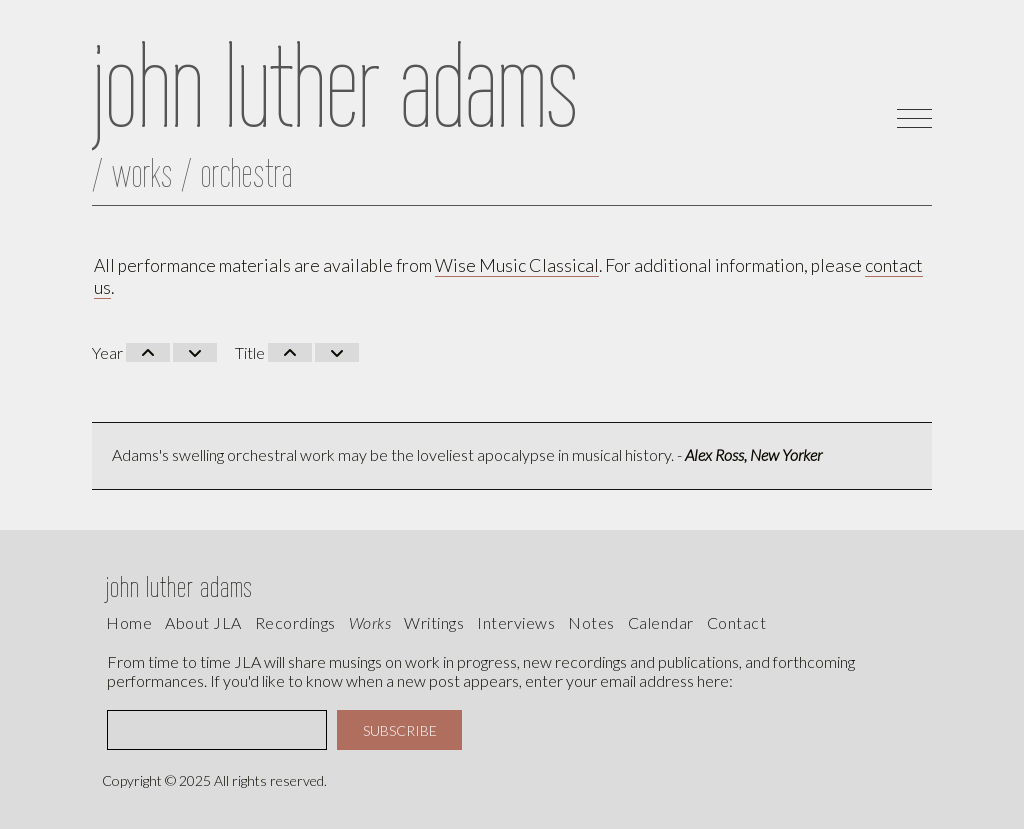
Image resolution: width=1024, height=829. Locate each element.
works (370, 622)
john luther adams (179, 586)
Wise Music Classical (517, 265)
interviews (516, 622)
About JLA (203, 622)
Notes (591, 622)
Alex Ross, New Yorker (753, 454)
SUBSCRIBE (400, 730)
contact (737, 622)
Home (129, 622)
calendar (661, 622)
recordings (295, 622)
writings (434, 622)
